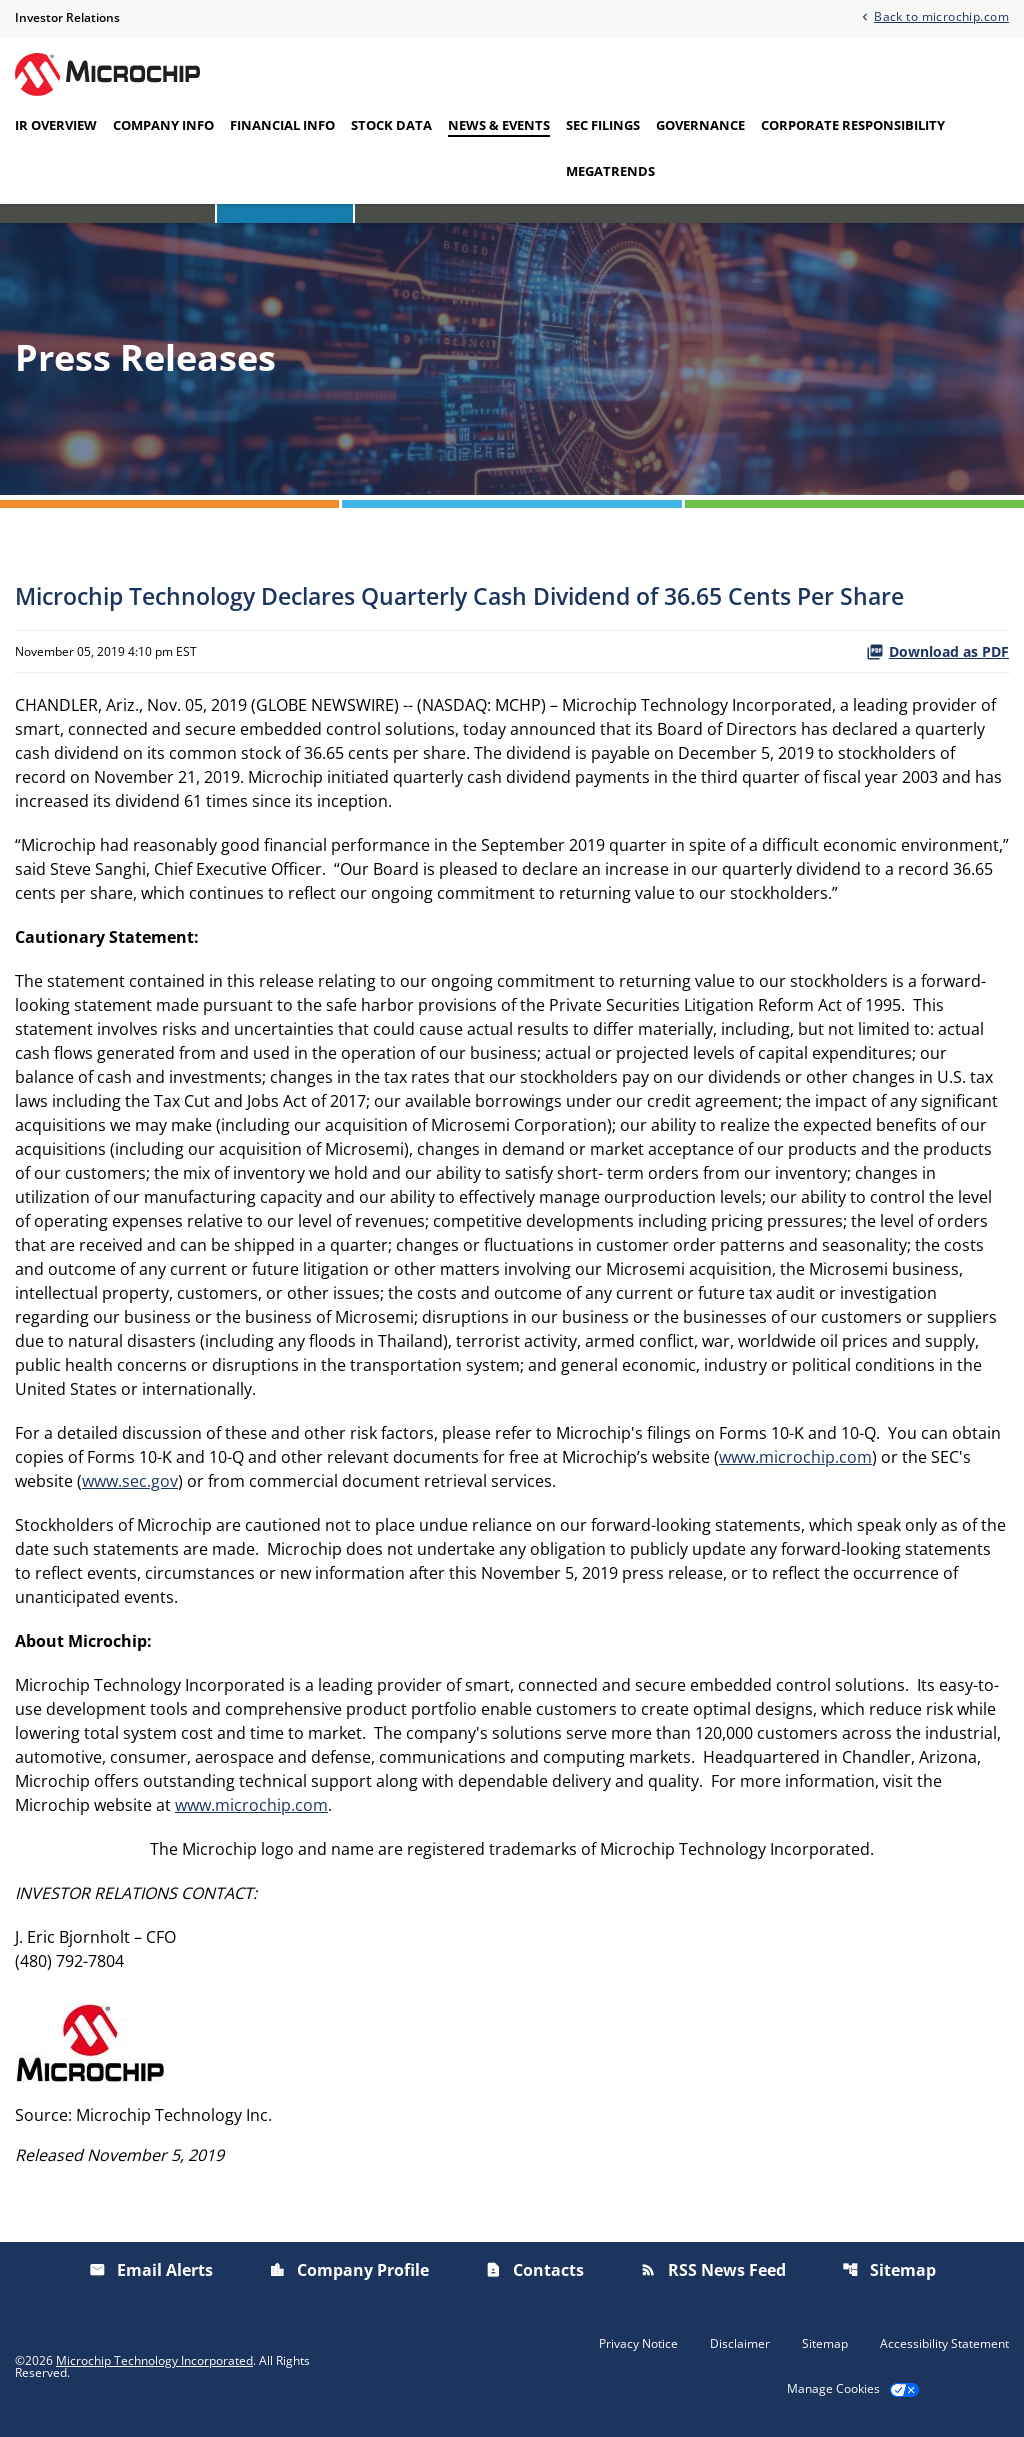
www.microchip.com (795, 1457)
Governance (700, 125)
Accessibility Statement (944, 2344)
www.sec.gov (130, 1481)
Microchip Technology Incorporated (154, 2360)
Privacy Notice (638, 2344)
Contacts (534, 2270)
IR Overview (56, 125)
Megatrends (610, 171)
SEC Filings (603, 125)
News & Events (499, 125)
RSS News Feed (713, 2270)
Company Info (163, 125)
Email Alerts (151, 2270)
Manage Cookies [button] (833, 2389)
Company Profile (349, 2270)
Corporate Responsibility (853, 125)
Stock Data (391, 125)
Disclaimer (740, 2344)
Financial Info (282, 125)
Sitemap (889, 2270)
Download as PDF (937, 651)
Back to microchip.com (941, 15)
